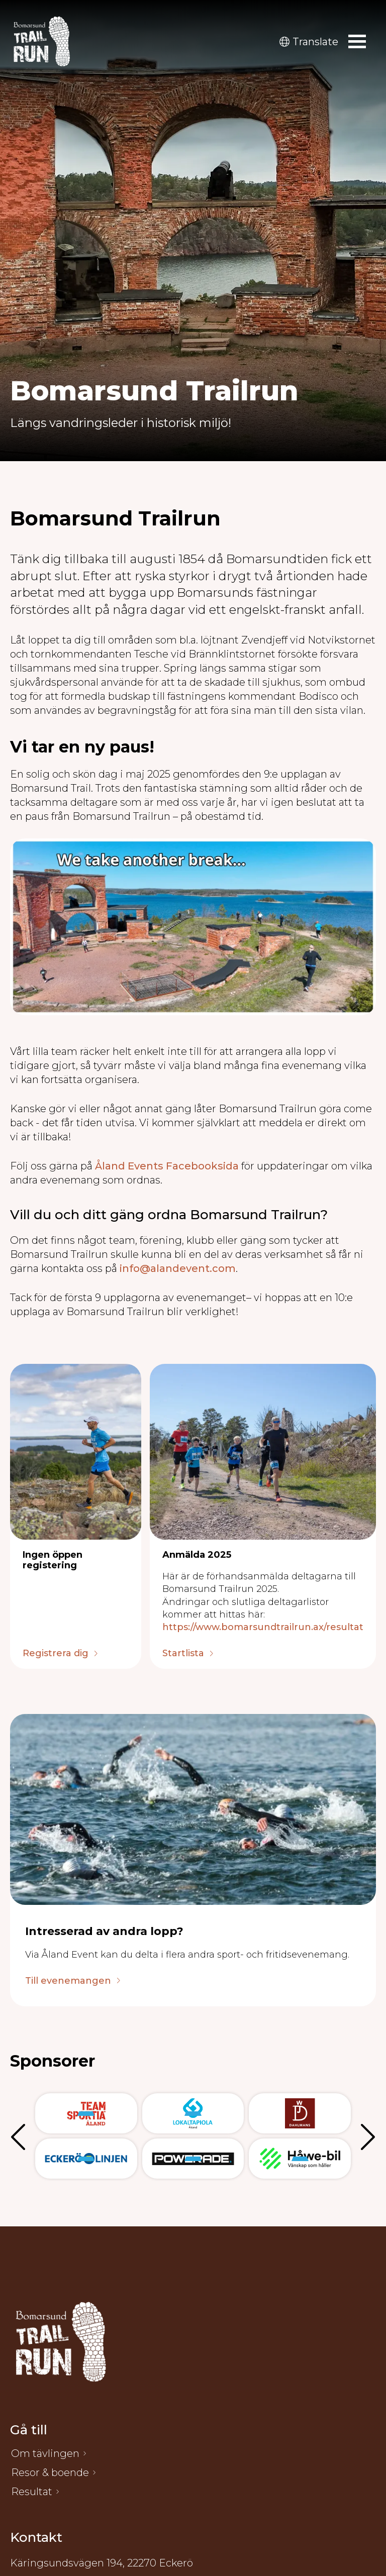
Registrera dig (55, 1654)
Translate (308, 42)
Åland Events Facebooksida (167, 1166)
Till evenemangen (68, 1981)
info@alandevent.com (178, 1268)
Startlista (183, 1654)
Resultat (31, 2492)
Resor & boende (50, 2472)
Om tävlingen (45, 2453)
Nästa (366, 2136)
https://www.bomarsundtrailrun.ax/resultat (262, 1627)
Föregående (20, 2136)
